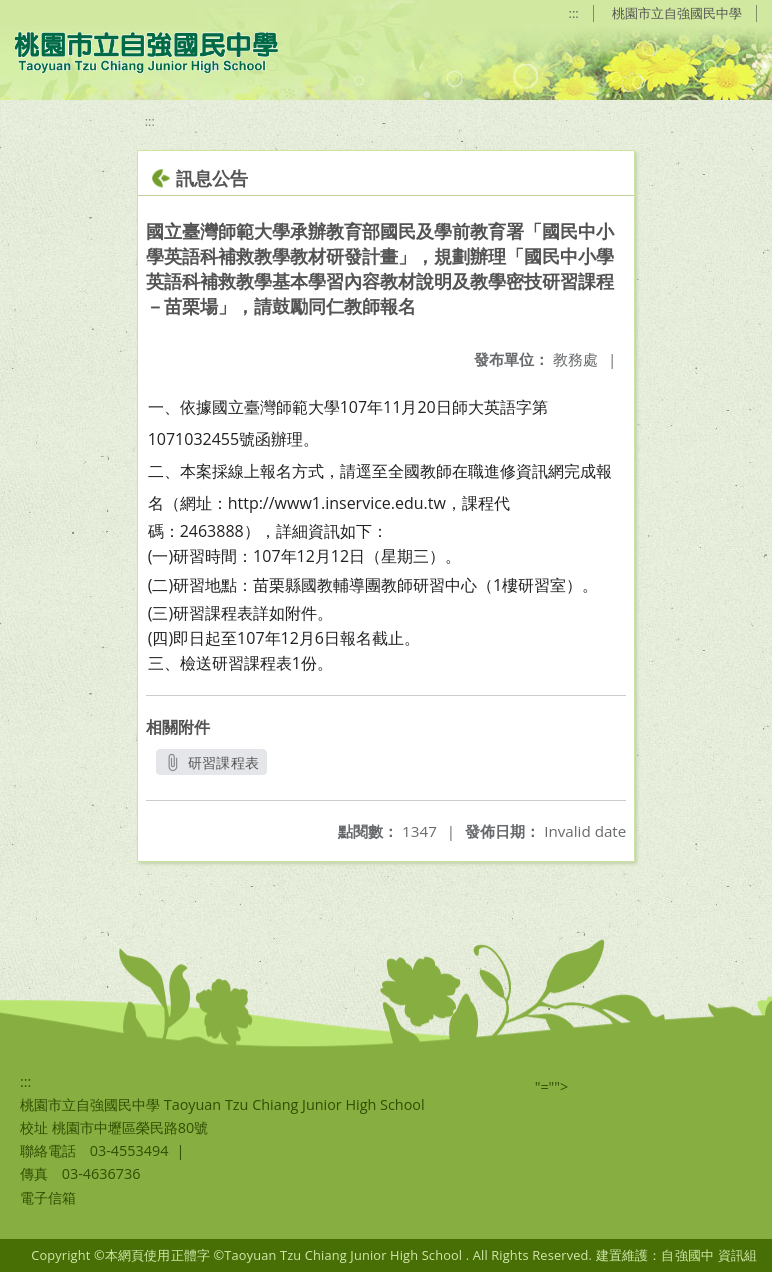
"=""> (552, 1086)
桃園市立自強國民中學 (677, 13)
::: (574, 13)
